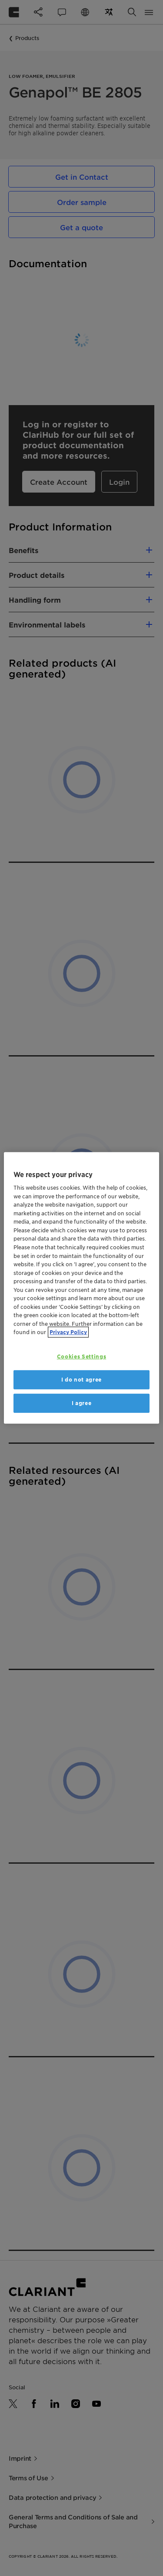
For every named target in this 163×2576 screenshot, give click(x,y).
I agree (82, 1403)
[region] (81, 1288)
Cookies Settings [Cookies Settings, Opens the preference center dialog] (81, 1356)
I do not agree (81, 1379)
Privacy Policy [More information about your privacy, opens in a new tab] (68, 1332)
